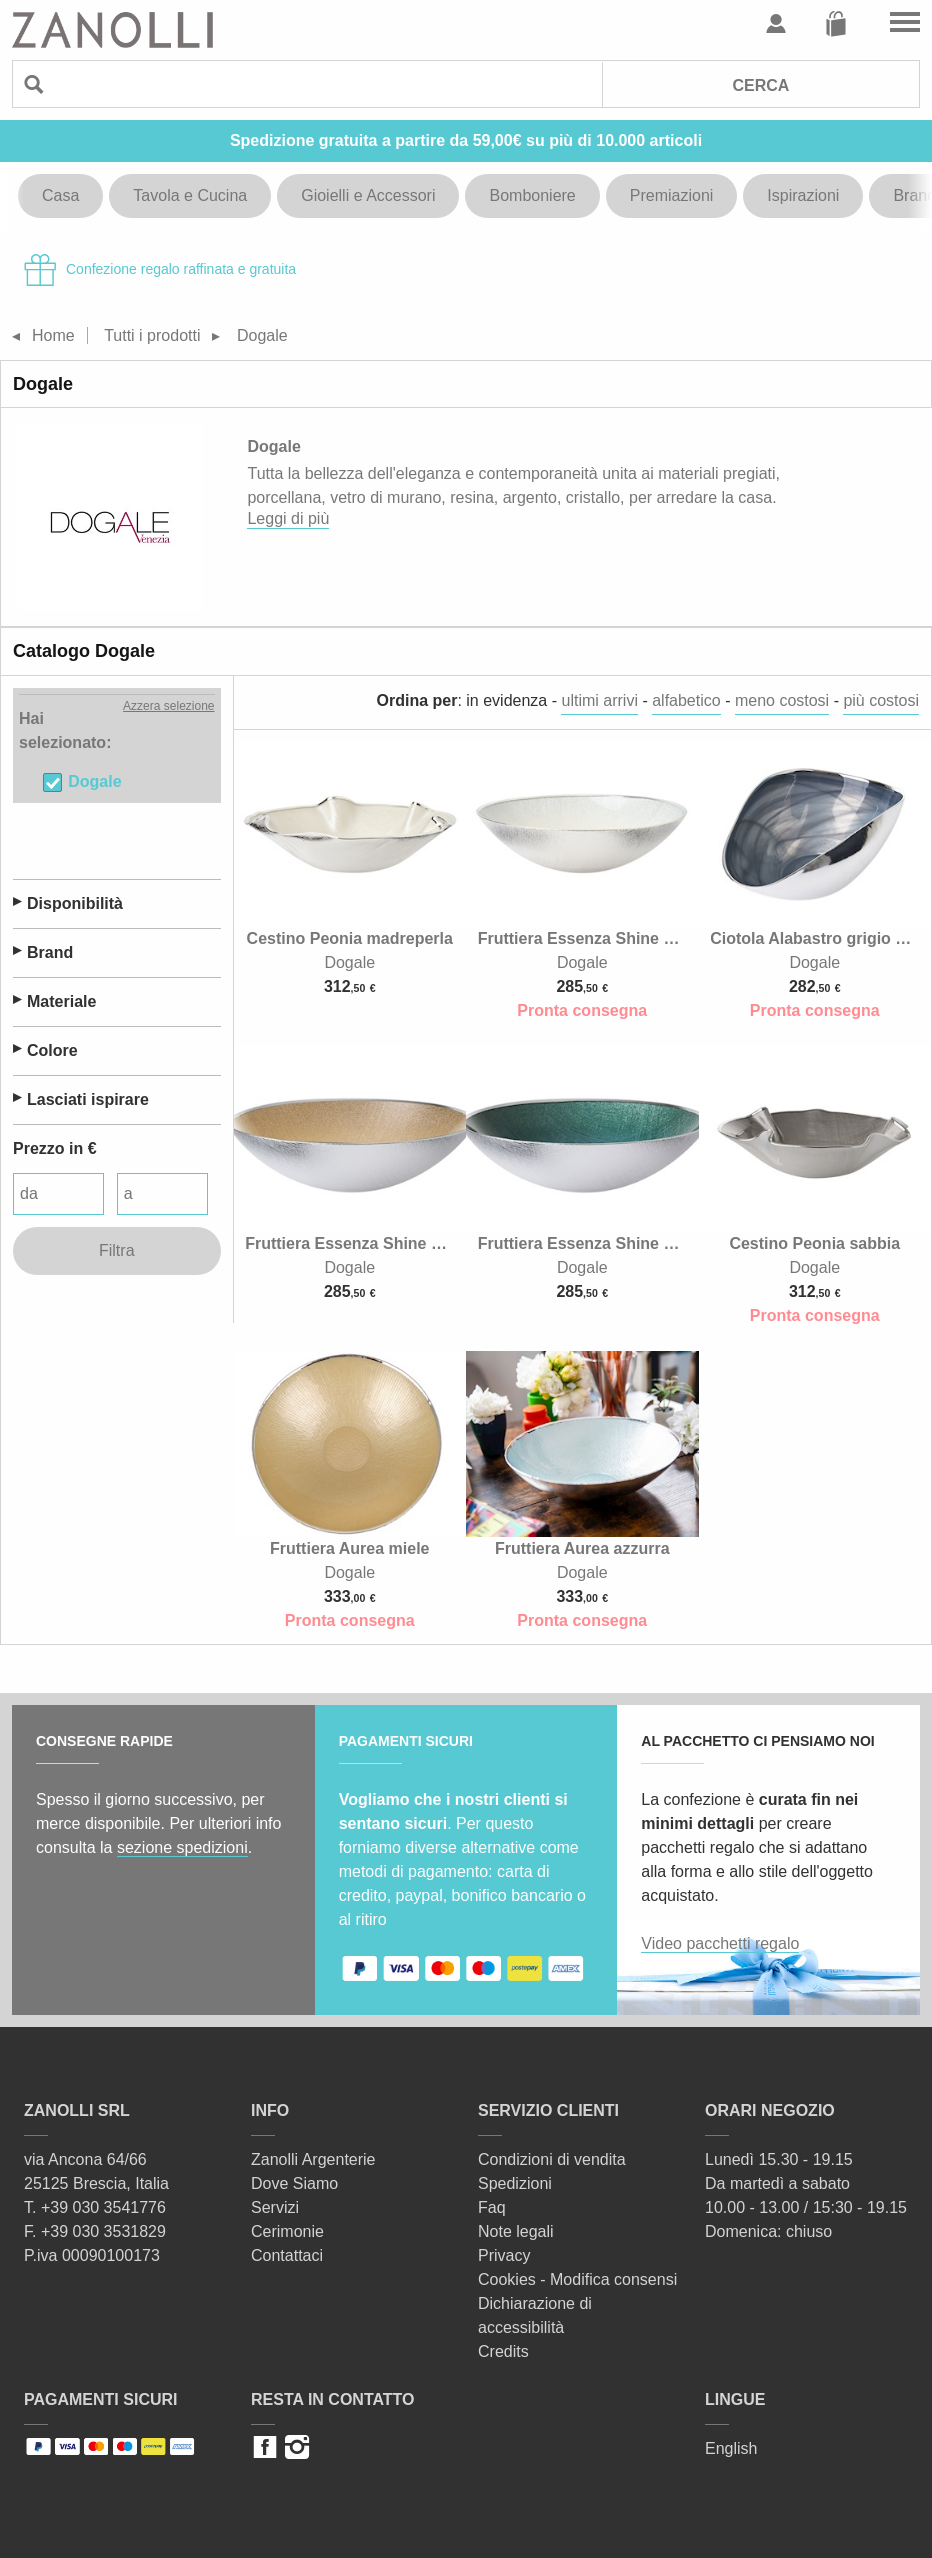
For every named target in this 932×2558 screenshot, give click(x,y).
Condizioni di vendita (552, 2159)
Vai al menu (905, 24)
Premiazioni (672, 195)
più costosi (881, 700)
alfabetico (686, 700)
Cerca (760, 85)
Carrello (836, 24)
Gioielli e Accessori (368, 195)
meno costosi (782, 700)
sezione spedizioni (182, 1847)
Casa (60, 195)
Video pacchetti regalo (720, 1943)
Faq (492, 2207)
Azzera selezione (168, 706)
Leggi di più (288, 518)
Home (53, 335)
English (731, 2448)
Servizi (275, 2207)
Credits (503, 2351)
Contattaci (287, 2255)
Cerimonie (287, 2231)
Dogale (94, 781)
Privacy (504, 2255)
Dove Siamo (294, 2183)
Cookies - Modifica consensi (577, 2279)
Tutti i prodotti (152, 335)
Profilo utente (776, 24)
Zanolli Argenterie (313, 2159)
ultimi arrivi (599, 700)
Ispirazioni (803, 195)
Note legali (516, 2231)
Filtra (117, 1250)
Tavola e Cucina (190, 195)
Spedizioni (515, 2183)
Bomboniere (532, 195)
